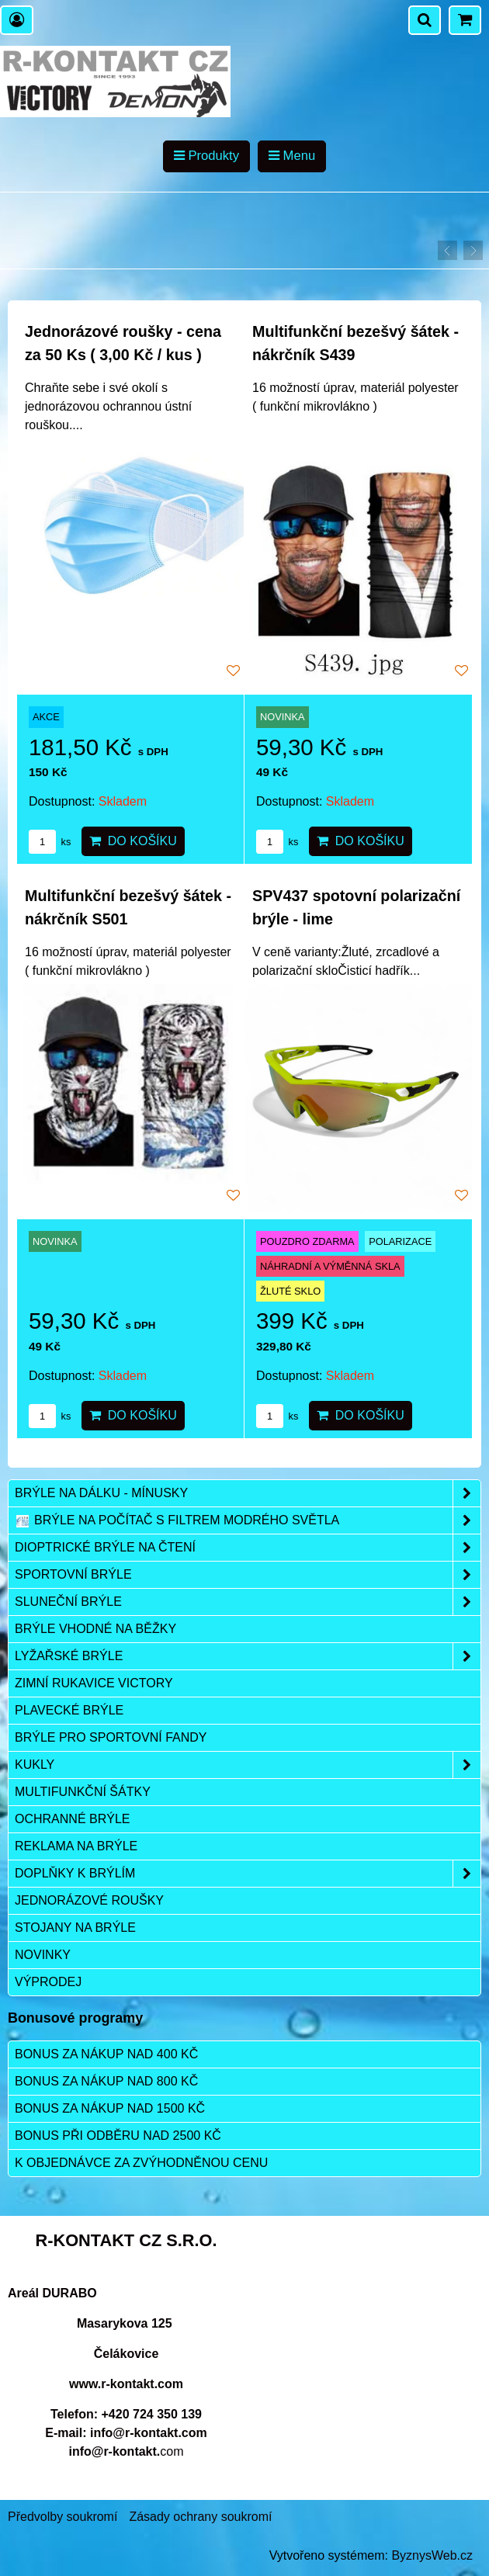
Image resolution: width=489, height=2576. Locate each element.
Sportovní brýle (247, 1575)
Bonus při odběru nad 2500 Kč (118, 2135)
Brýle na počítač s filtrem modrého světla (247, 1520)
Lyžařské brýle (247, 1656)
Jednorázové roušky (89, 1900)
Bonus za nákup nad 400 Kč (106, 2054)
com (125, 2451)
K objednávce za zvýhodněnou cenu (141, 2162)
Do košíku (133, 841)
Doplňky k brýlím (247, 1873)
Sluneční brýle (247, 1602)
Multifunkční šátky (83, 1791)
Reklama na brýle (76, 1846)
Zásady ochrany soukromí (200, 2516)
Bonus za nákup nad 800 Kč (106, 2081)
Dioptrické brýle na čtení (247, 1547)
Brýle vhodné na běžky (95, 1628)
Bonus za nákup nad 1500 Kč (110, 2108)
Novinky (43, 1954)
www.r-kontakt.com (126, 2384)
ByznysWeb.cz (432, 2555)
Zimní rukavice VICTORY (94, 1683)
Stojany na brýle (75, 1927)
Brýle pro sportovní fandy (110, 1737)
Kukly (247, 1765)
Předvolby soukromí (62, 2516)
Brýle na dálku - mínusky (247, 1493)
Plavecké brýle (69, 1710)
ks (50, 842)
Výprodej (48, 1981)
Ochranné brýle (72, 1818)
